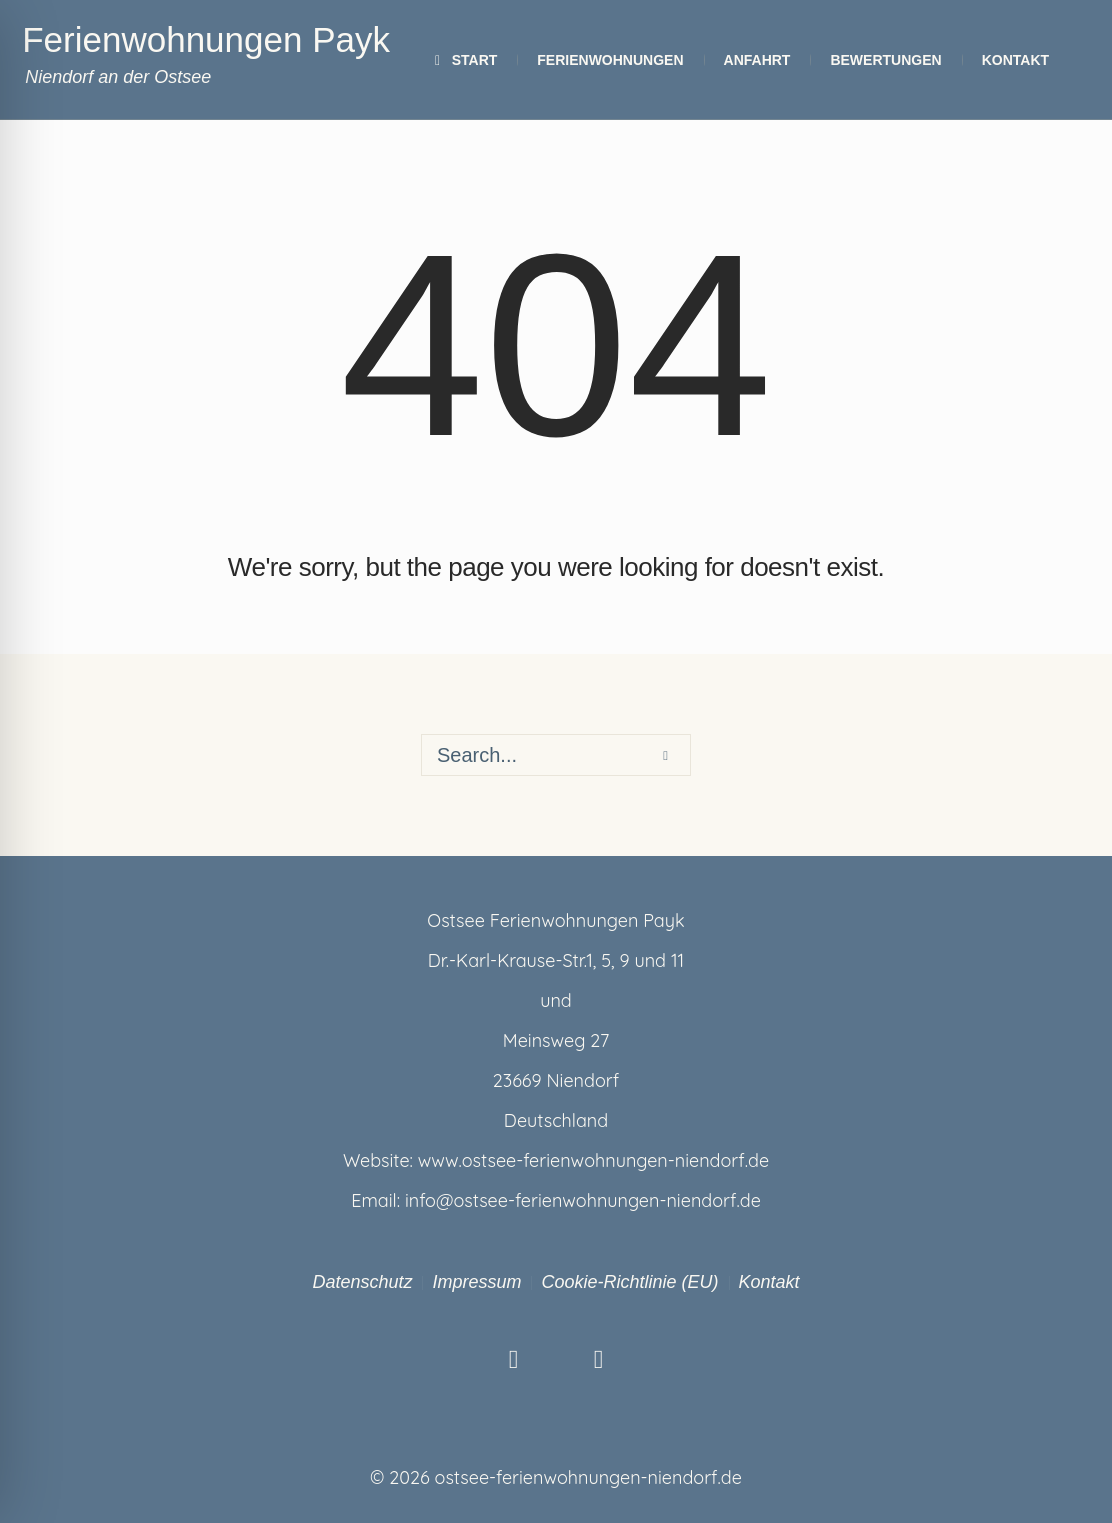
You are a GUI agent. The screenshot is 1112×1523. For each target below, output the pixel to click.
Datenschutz (362, 1282)
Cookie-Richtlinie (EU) (629, 1282)
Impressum (476, 1282)
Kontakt (769, 1282)
